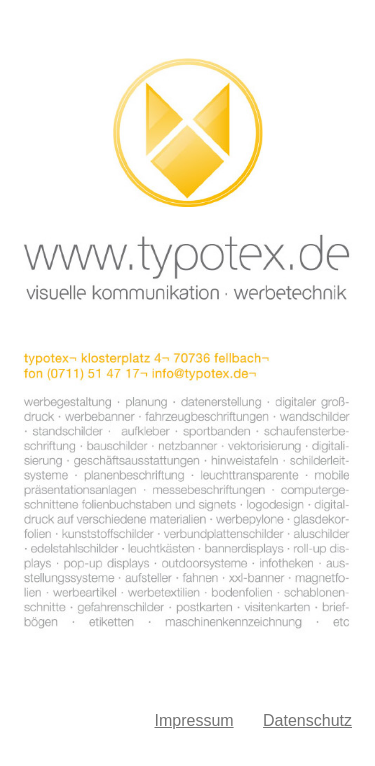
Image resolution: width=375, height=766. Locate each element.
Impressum (193, 720)
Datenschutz (307, 720)
